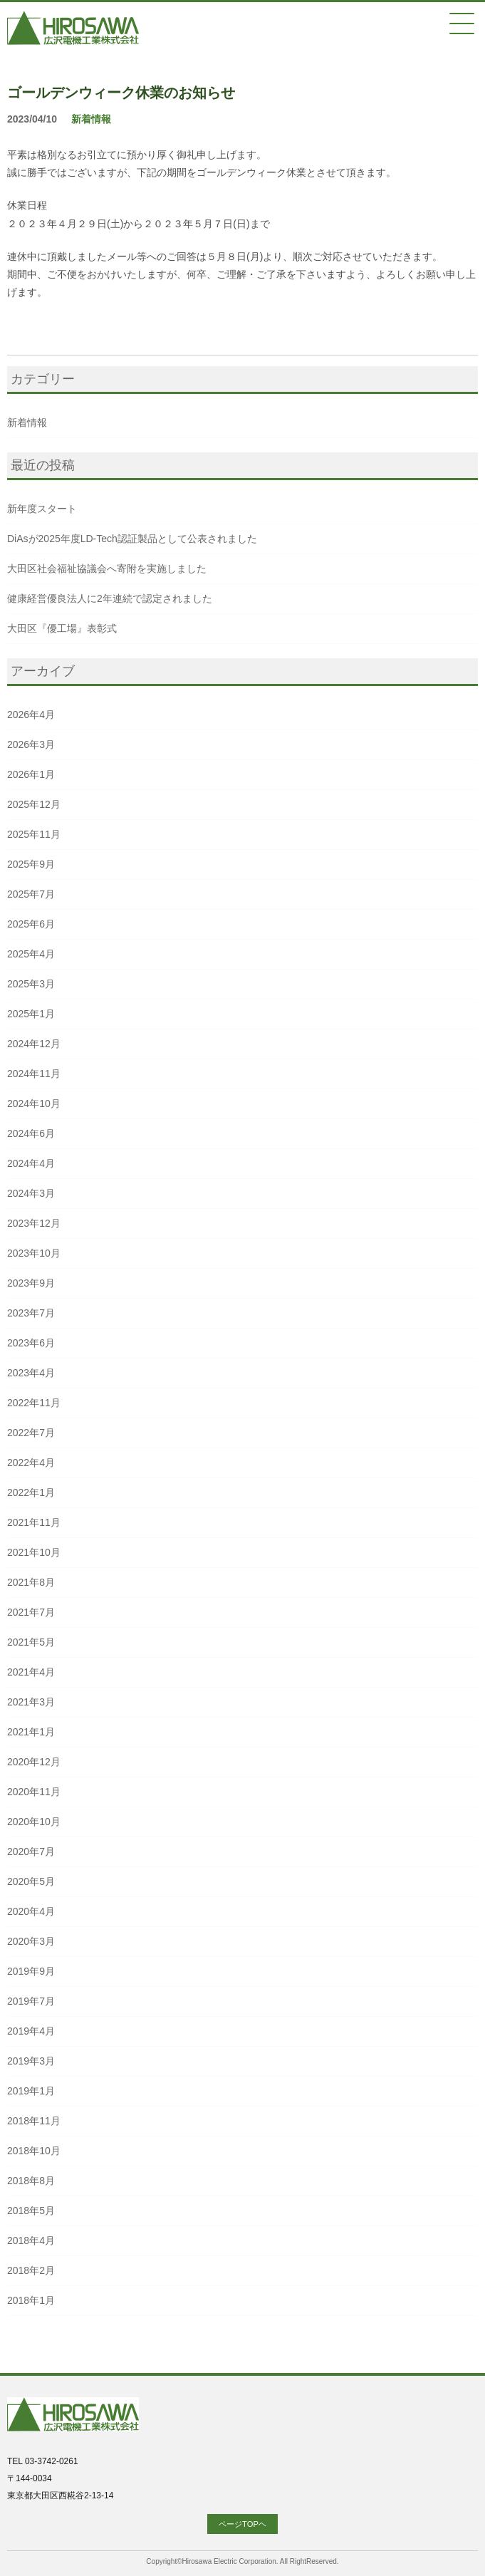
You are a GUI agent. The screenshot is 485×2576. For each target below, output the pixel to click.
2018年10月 (34, 2150)
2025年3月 (31, 984)
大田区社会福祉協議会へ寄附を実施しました (107, 568)
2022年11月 (34, 1402)
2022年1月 (31, 1492)
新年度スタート (42, 508)
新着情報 (91, 119)
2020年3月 (31, 1941)
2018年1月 (31, 2300)
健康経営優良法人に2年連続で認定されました (109, 598)
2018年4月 (31, 2240)
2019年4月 (31, 2031)
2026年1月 (31, 774)
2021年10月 (34, 1552)
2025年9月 (31, 864)
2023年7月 (31, 1313)
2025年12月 (34, 804)
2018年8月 (31, 2180)
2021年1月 (31, 1732)
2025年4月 (31, 954)
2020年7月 (31, 1851)
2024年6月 (31, 1133)
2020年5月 (31, 1881)
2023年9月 (31, 1283)
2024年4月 (31, 1163)
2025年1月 (31, 1013)
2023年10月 (34, 1253)
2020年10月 (34, 1821)
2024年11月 (34, 1073)
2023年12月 (34, 1223)
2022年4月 (31, 1462)
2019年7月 (31, 2001)
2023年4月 (31, 1372)
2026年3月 (31, 744)
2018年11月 (34, 2120)
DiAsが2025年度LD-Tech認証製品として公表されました (132, 538)
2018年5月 (31, 2210)
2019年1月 (31, 2091)
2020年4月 (31, 1911)
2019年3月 (31, 2061)
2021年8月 (31, 1582)
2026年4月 (31, 714)
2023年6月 (31, 1343)
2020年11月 (34, 1791)
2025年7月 (31, 894)
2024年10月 (34, 1103)
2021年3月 (31, 1702)
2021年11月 (34, 1522)
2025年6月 (31, 924)
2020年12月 (34, 1761)
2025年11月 (34, 834)
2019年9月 (31, 1971)
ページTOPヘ (242, 2524)
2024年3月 (31, 1193)
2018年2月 (31, 2270)
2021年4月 (31, 1672)
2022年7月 (31, 1432)
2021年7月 (31, 1612)
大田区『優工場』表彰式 (62, 628)
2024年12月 (34, 1043)
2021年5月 (31, 1642)
